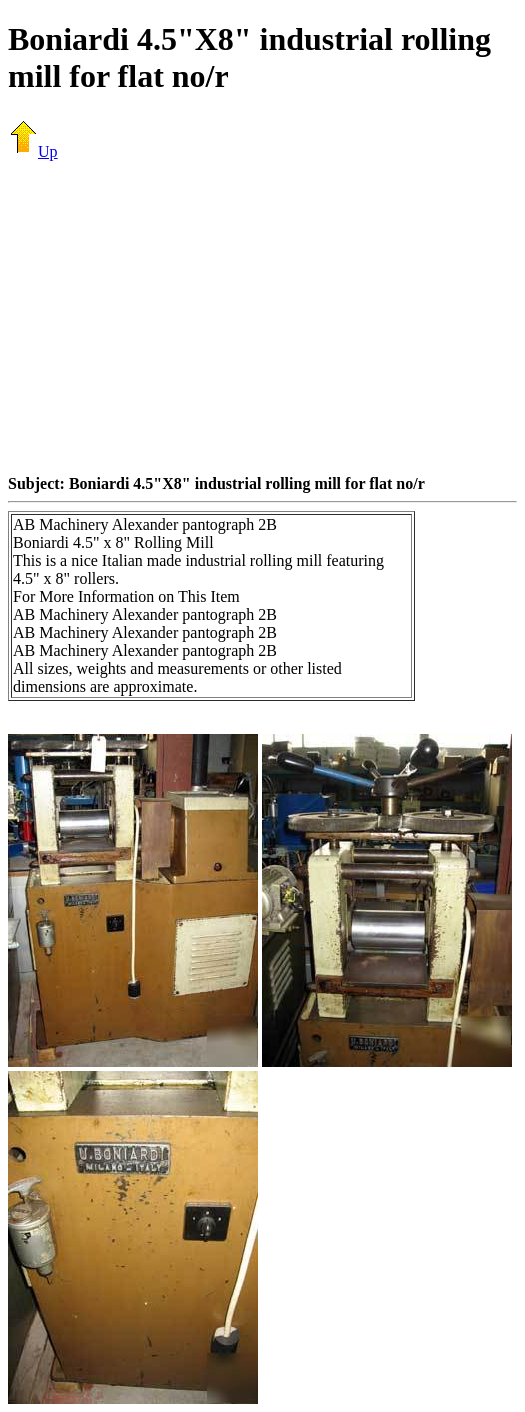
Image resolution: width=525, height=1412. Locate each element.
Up (33, 151)
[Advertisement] (266, 317)
